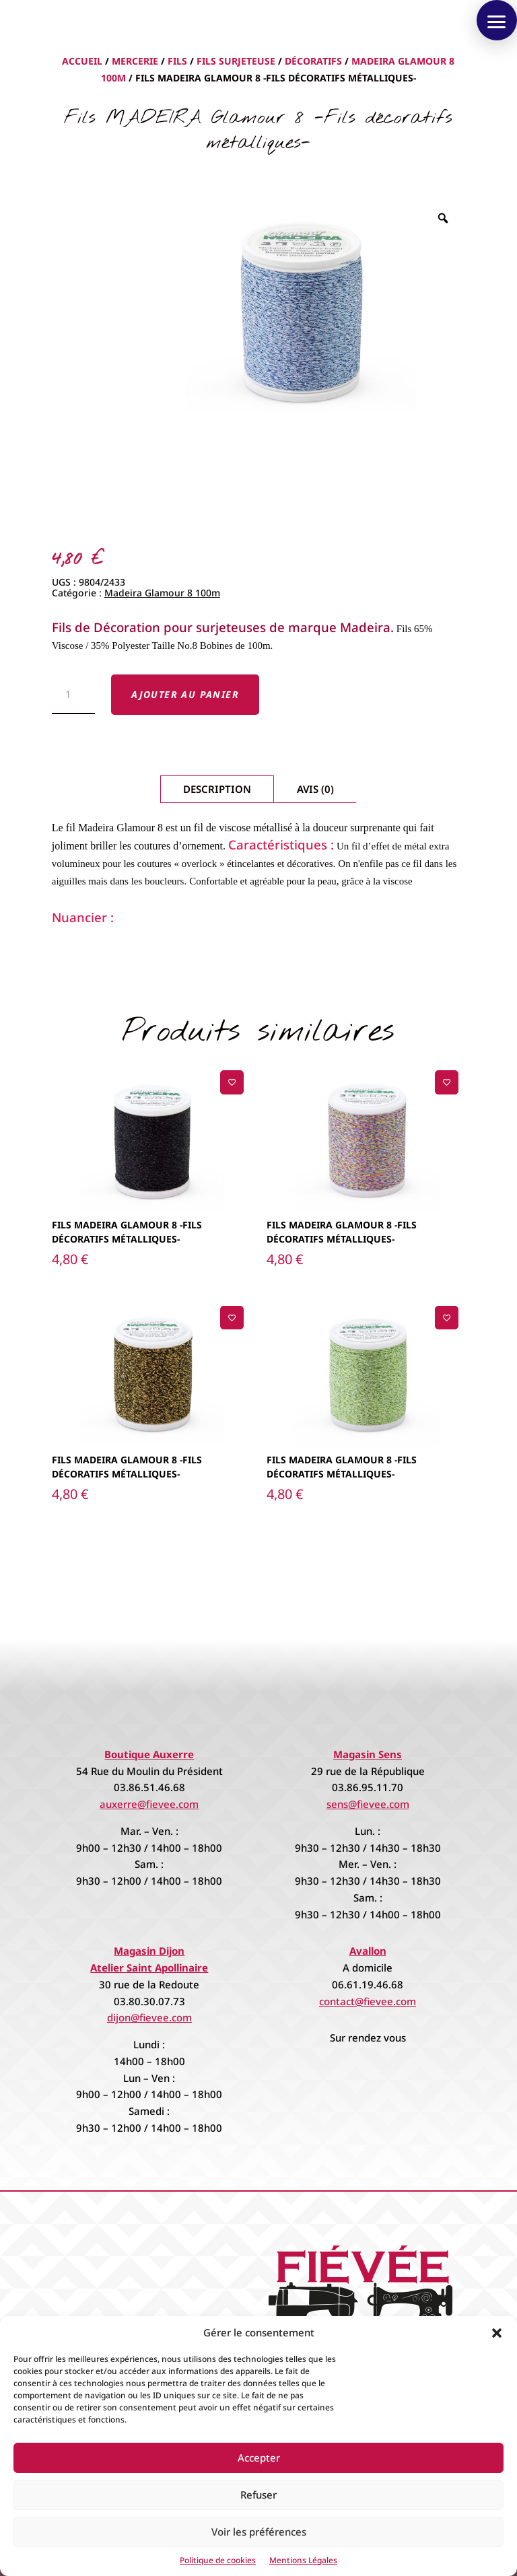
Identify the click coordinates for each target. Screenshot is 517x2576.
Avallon (367, 1950)
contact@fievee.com (367, 2001)
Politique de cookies (218, 2560)
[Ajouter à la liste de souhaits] (232, 1082)
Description (217, 789)
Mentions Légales (303, 2560)
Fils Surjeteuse (236, 61)
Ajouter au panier (185, 694)
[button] (497, 2333)
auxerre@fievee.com (149, 1804)
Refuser (258, 2494)
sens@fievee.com (367, 1804)
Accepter (259, 2457)
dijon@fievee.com (149, 2017)
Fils (177, 61)
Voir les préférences (258, 2531)
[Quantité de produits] (74, 694)
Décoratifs (313, 61)
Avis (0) (315, 789)
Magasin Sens (367, 1754)
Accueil (82, 61)
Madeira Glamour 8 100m (162, 592)
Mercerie (135, 61)
